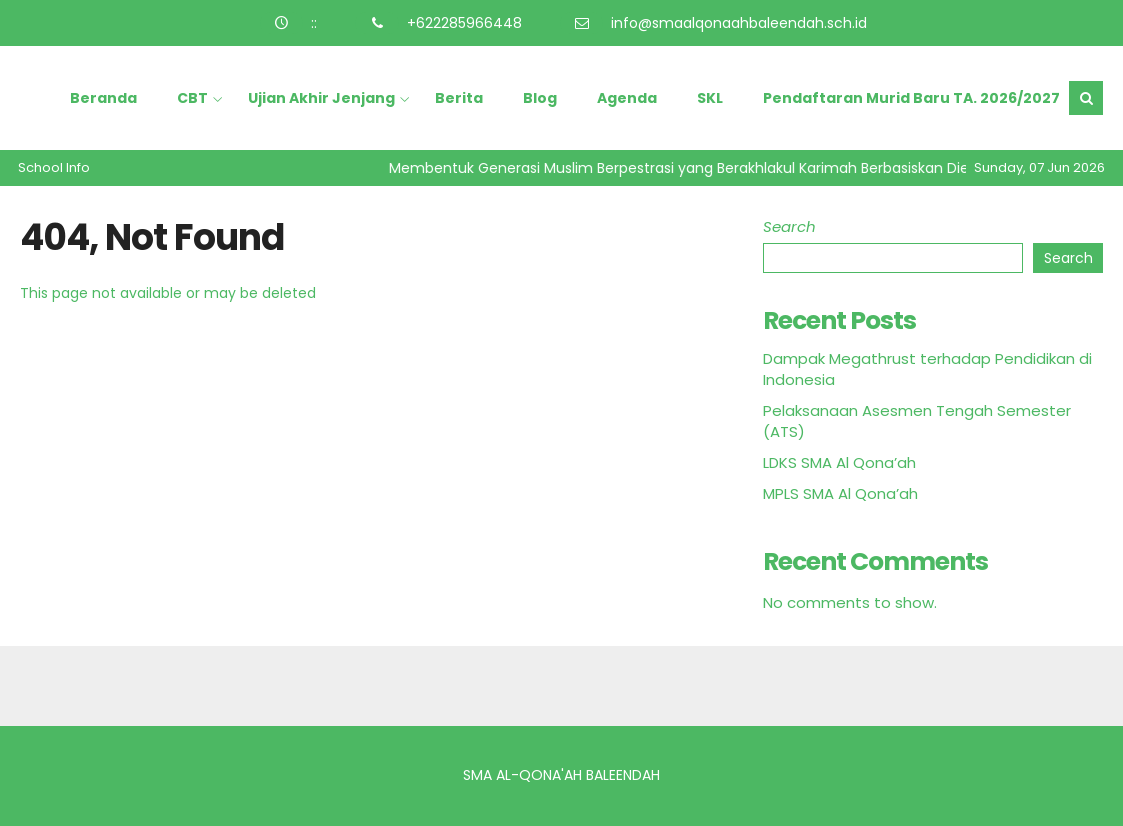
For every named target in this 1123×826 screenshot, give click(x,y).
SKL (710, 98)
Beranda (103, 98)
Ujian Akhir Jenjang (321, 98)
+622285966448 (464, 23)
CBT (192, 98)
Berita (459, 98)
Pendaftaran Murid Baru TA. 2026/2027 (911, 98)
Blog (540, 98)
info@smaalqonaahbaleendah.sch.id (739, 23)
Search (789, 226)
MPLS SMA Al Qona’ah (840, 493)
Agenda (627, 98)
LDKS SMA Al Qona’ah (839, 462)
